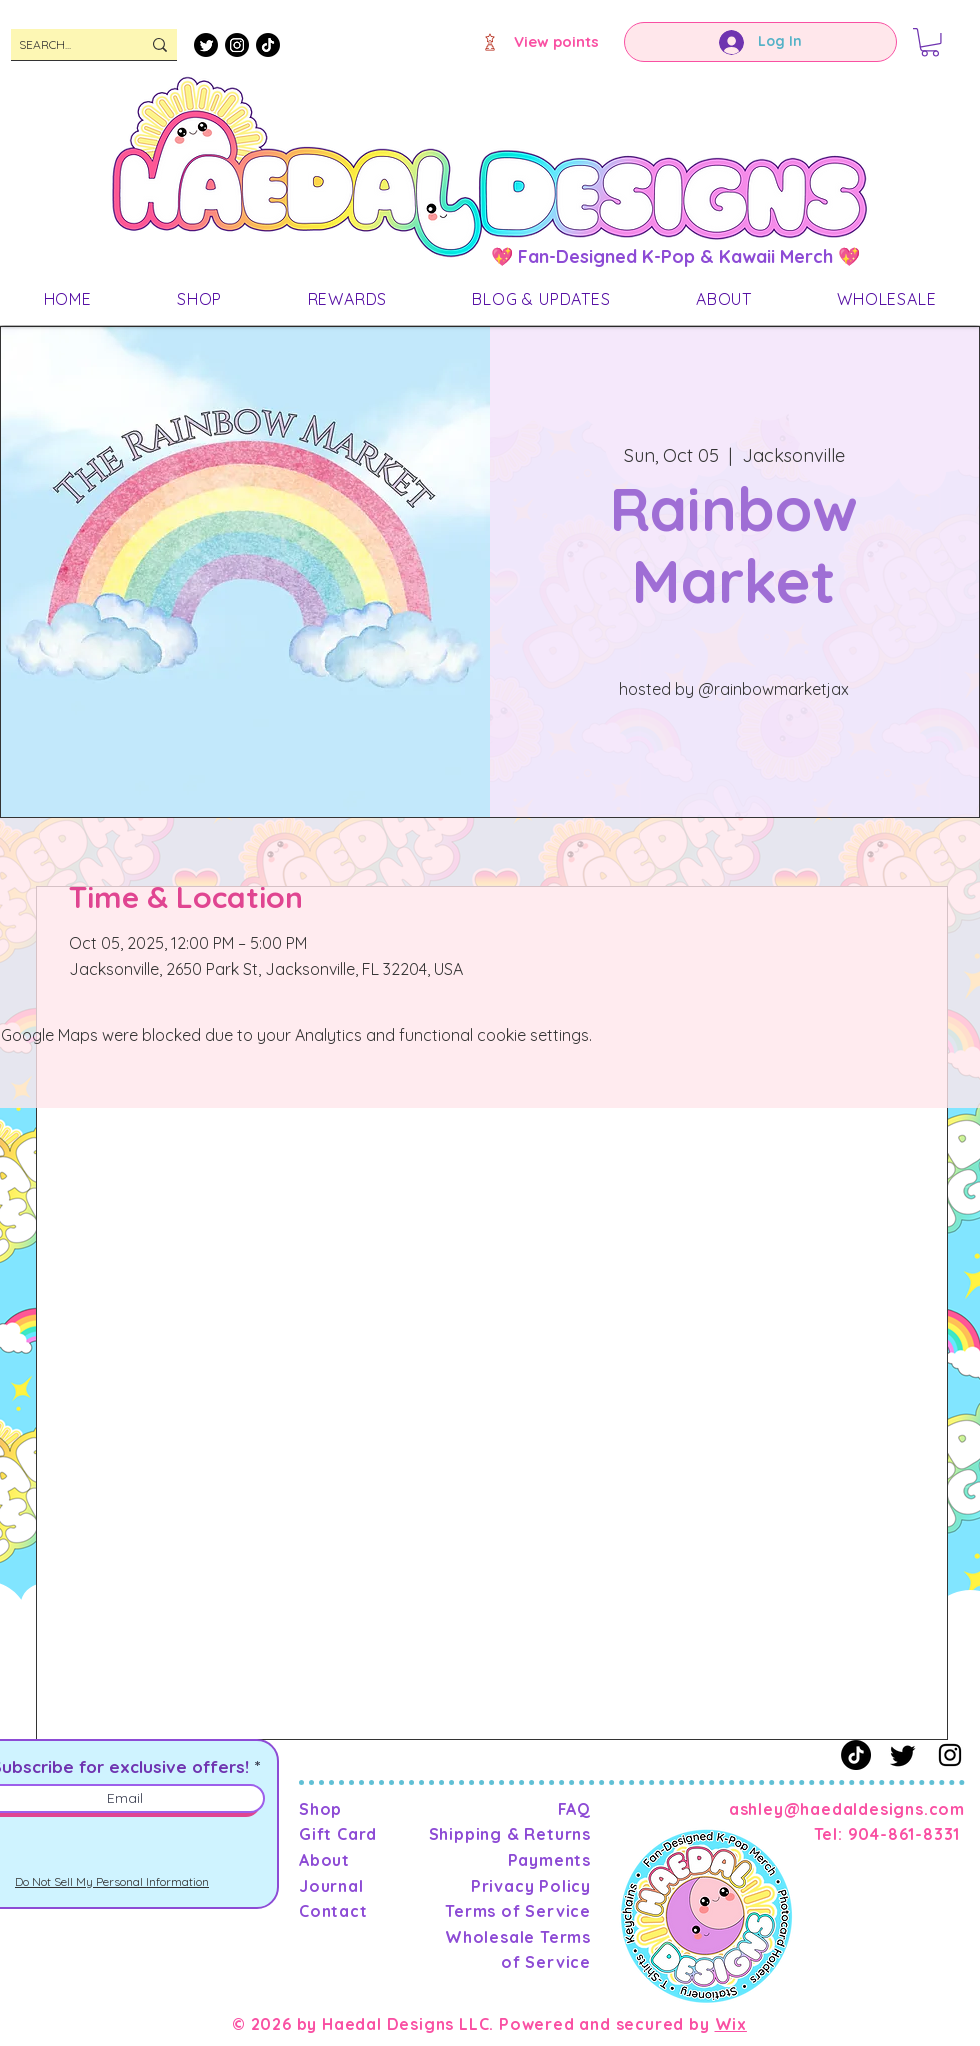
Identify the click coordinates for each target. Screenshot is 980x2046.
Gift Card (338, 1834)
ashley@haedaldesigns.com (847, 1809)
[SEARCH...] (65, 45)
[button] (930, 42)
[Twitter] (206, 45)
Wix (731, 2024)
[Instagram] (237, 45)
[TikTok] (268, 45)
